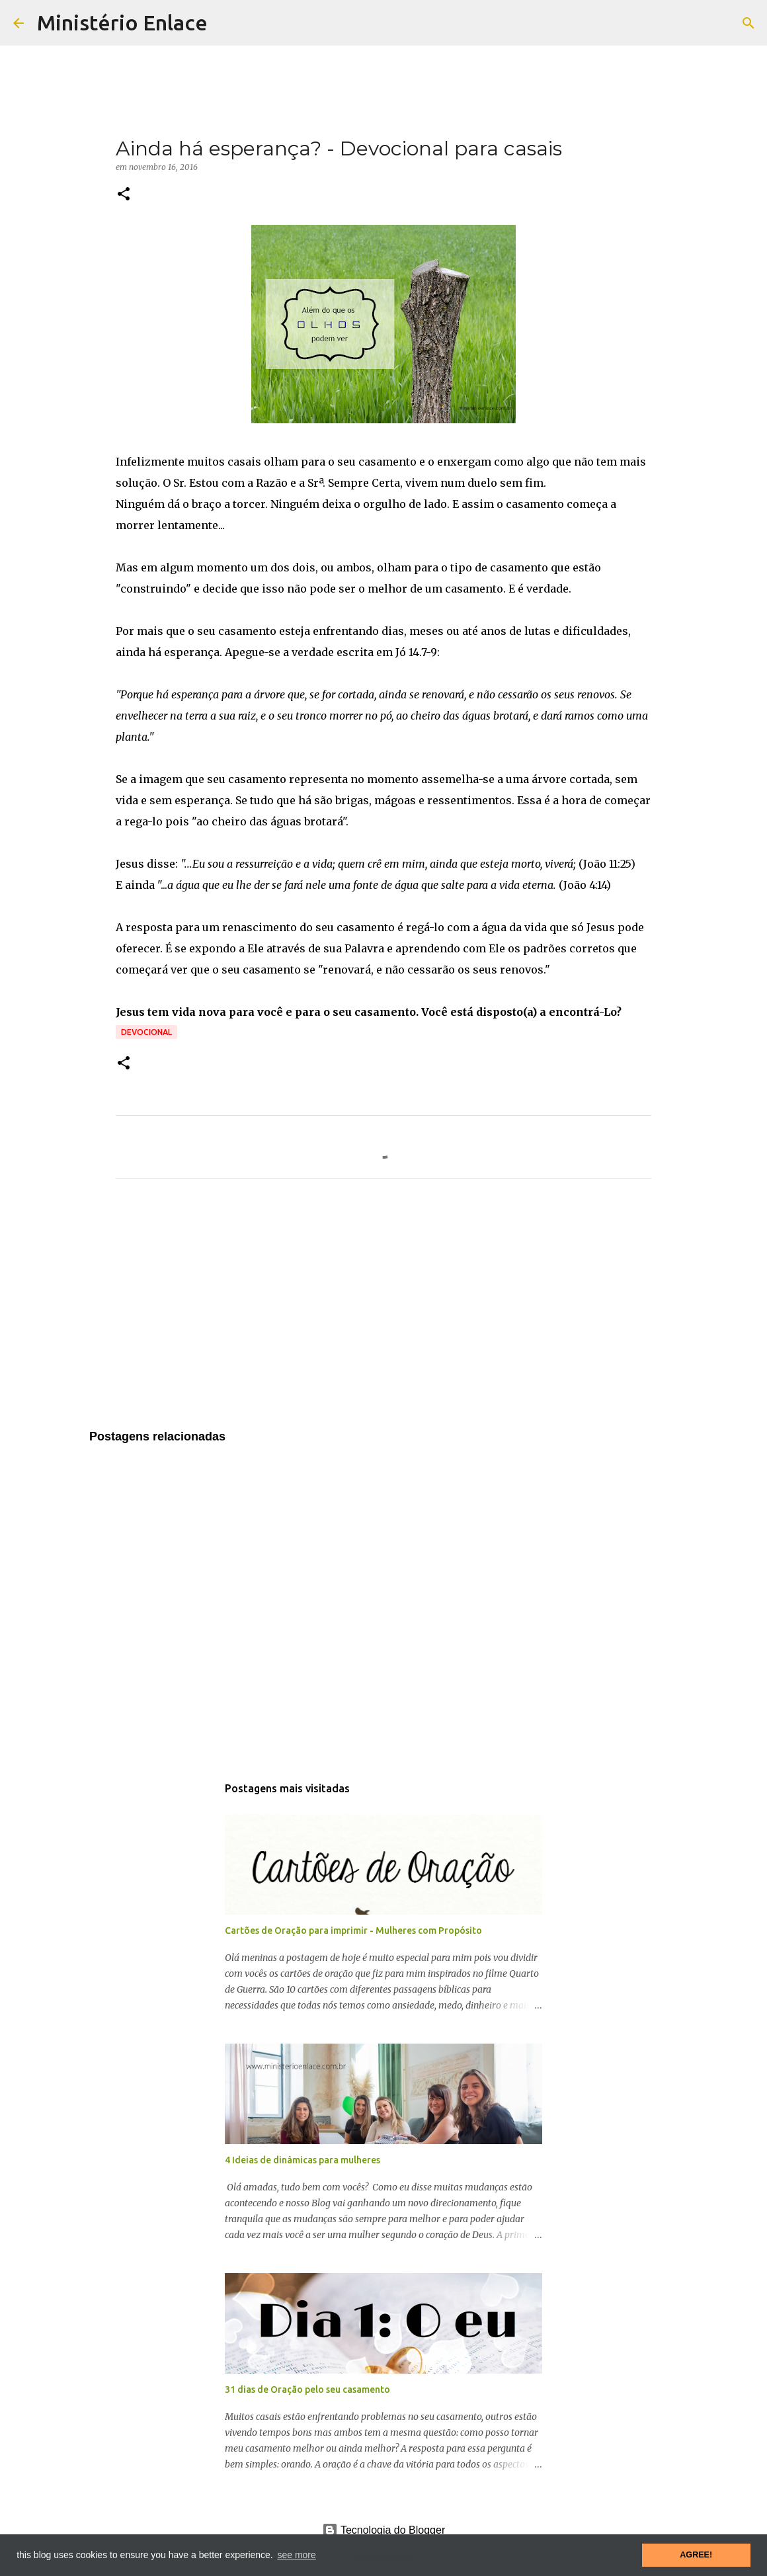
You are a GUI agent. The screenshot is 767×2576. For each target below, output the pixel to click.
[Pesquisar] (748, 23)
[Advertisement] (383, 1312)
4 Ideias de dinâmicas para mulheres (302, 2160)
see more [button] (296, 2555)
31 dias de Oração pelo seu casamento (307, 2389)
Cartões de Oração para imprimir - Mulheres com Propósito (353, 1930)
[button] (124, 195)
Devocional (146, 1032)
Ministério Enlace (122, 22)
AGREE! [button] (696, 2554)
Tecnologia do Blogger (384, 2530)
